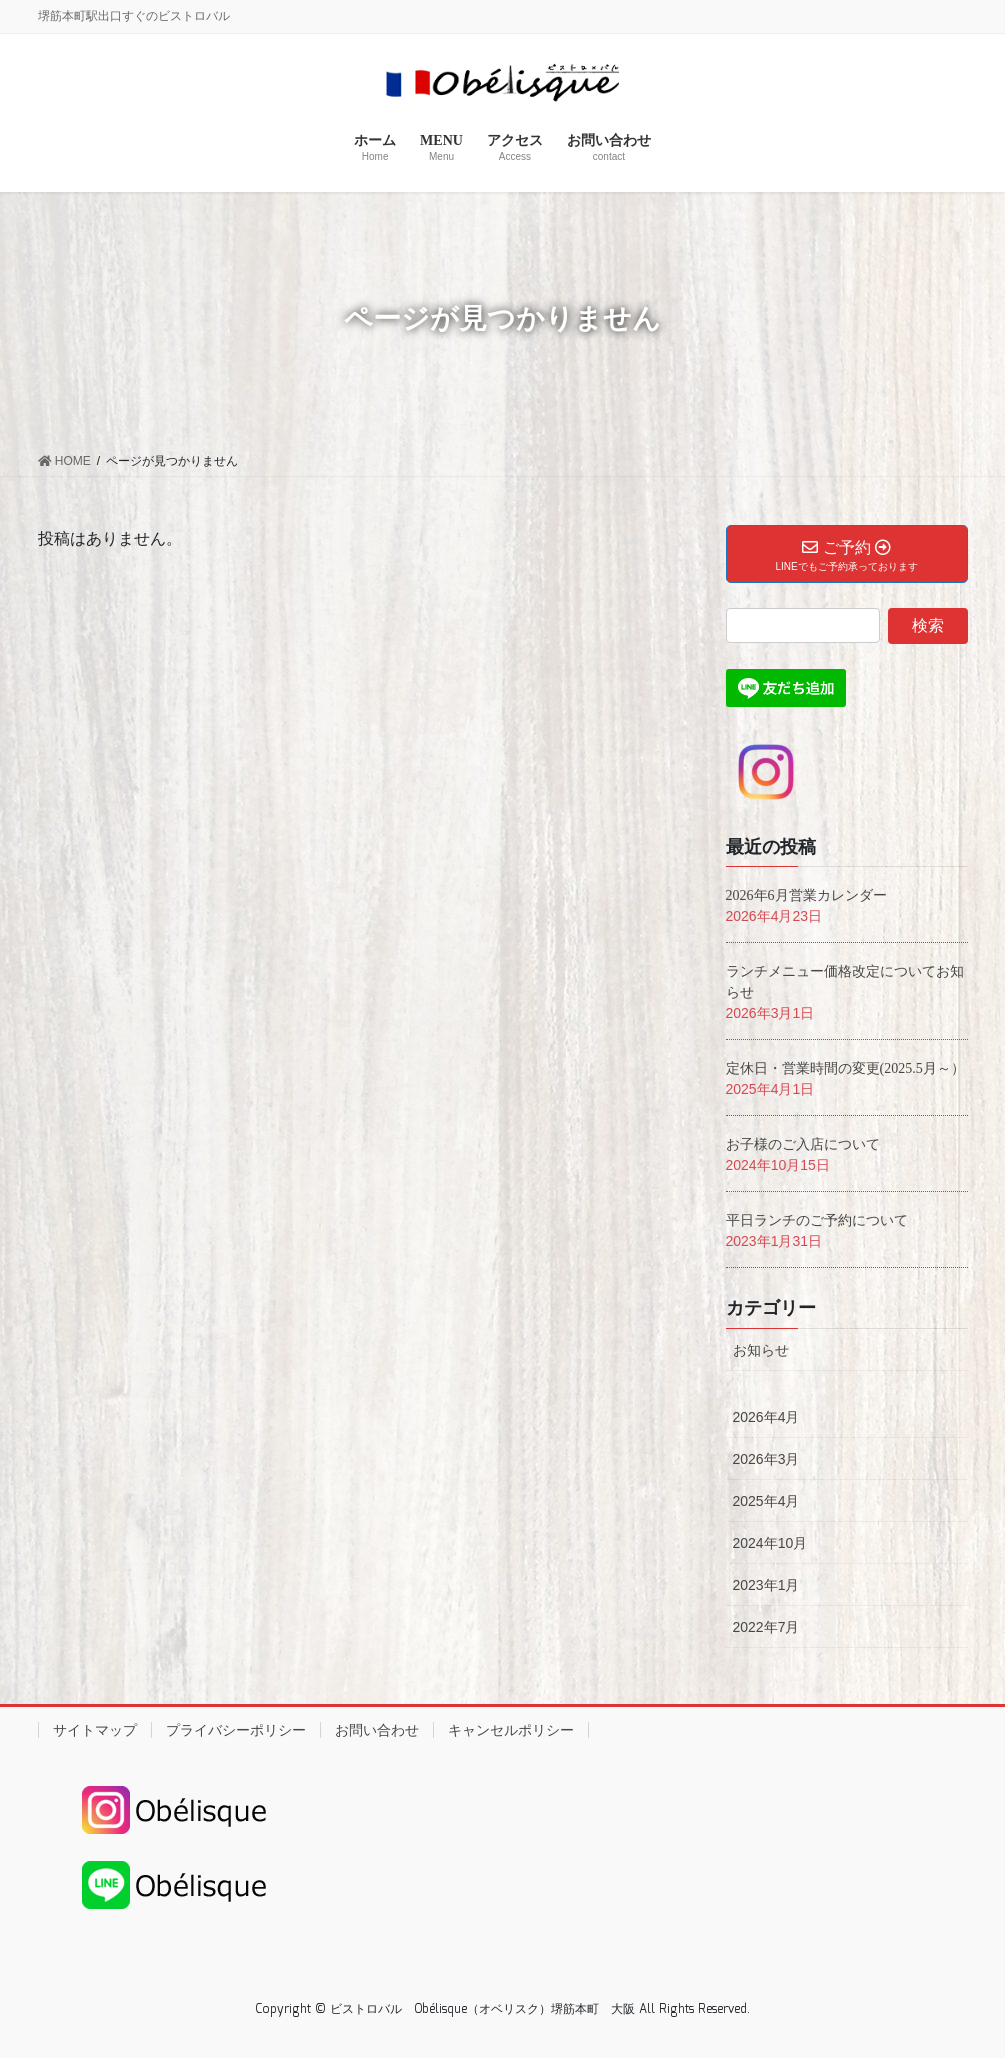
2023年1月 (766, 1585)
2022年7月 (766, 1627)
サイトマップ (95, 1730)
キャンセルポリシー (511, 1730)
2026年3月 (766, 1459)
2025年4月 (766, 1501)
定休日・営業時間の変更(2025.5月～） (845, 1068)
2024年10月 (770, 1543)
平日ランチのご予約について (817, 1220)
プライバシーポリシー (236, 1730)
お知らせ (761, 1350)
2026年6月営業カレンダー (806, 895)
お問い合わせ (377, 1730)
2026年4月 (766, 1417)
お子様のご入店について (803, 1144)
